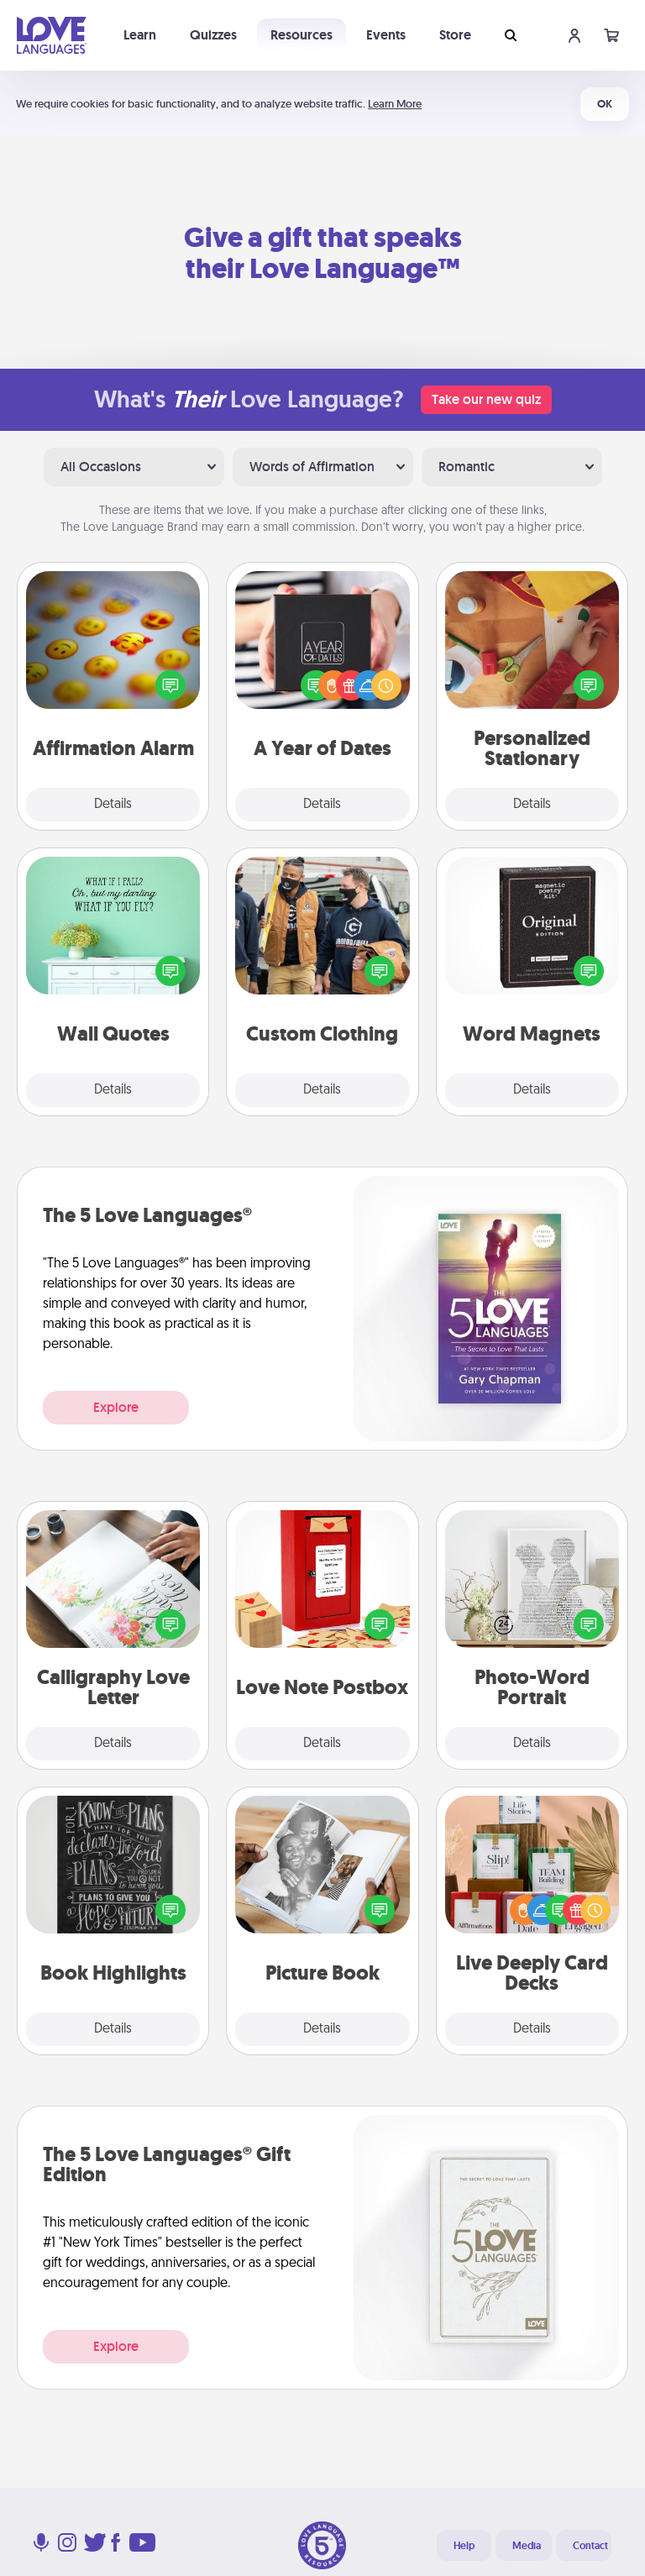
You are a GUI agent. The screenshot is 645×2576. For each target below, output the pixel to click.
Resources (301, 35)
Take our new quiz (486, 399)
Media (526, 2545)
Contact (590, 2545)
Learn (139, 35)
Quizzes (213, 35)
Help (464, 2545)
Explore (116, 1407)
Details (113, 804)
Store (455, 35)
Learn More (395, 104)
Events (386, 35)
